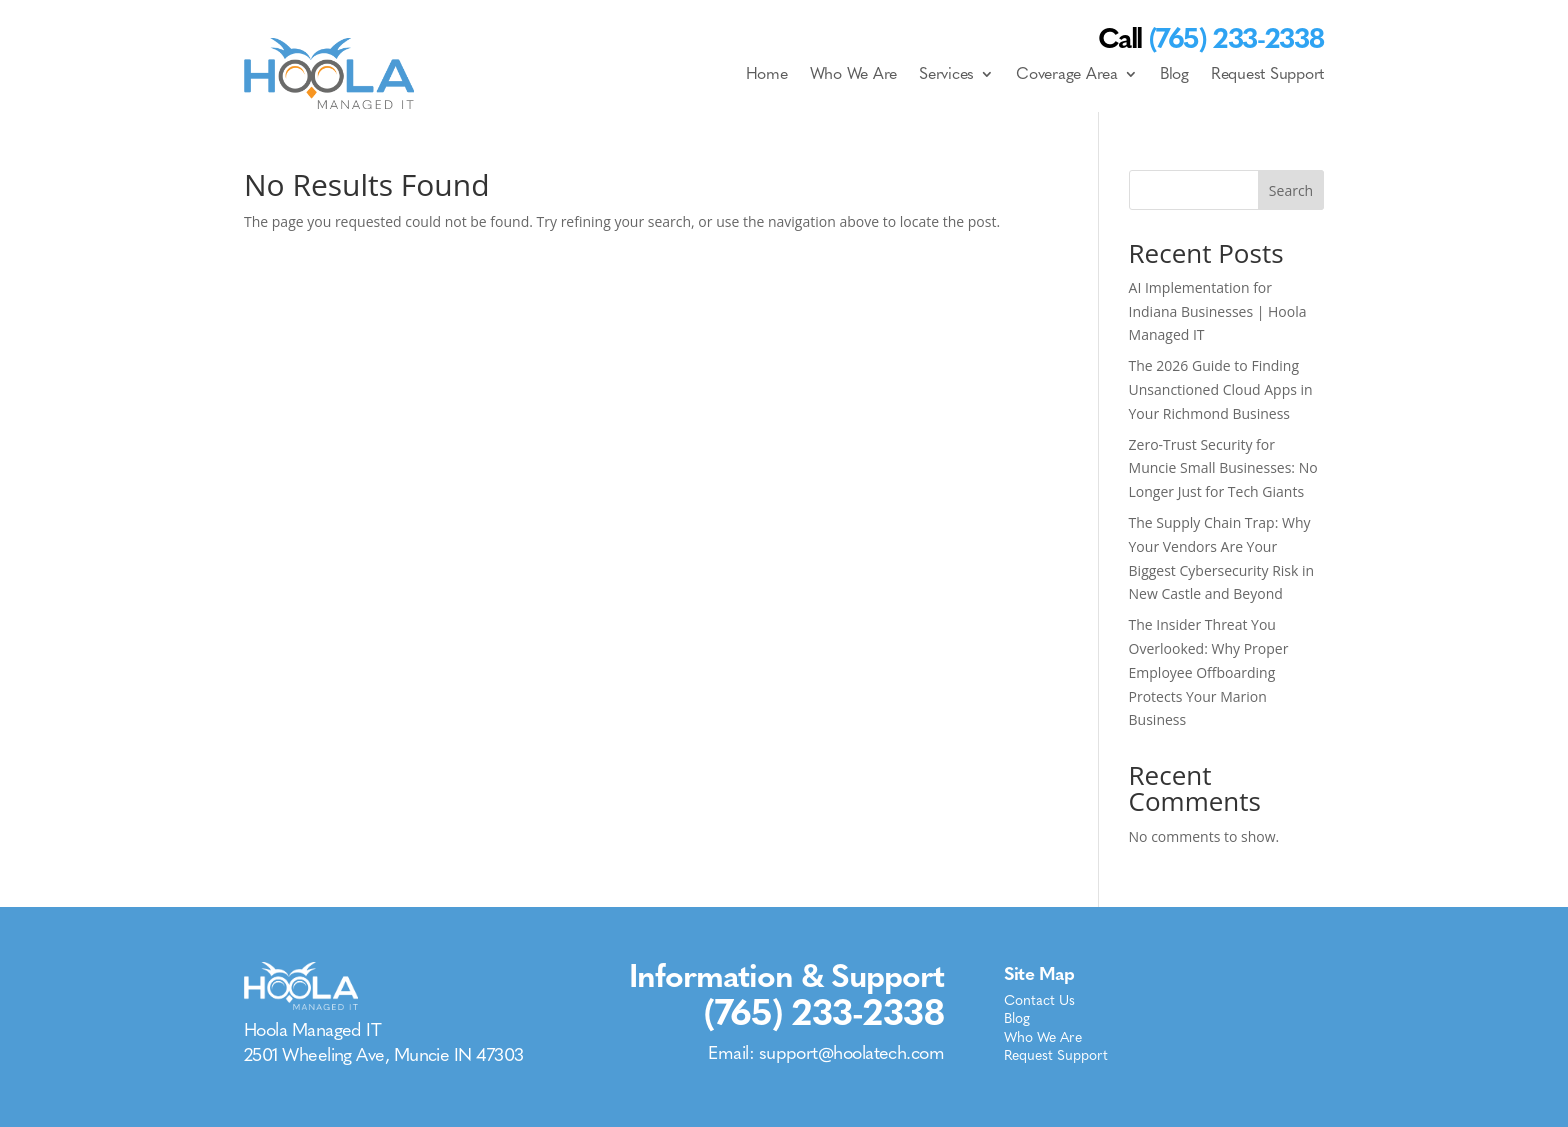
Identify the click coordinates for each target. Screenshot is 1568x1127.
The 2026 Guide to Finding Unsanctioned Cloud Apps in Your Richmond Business (1221, 389)
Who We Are (854, 73)
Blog (1174, 73)
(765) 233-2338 (824, 1012)
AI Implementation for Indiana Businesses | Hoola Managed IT (1218, 311)
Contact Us (1039, 1002)
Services (946, 73)
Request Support (1267, 73)
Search (1291, 190)
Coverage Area (1067, 73)
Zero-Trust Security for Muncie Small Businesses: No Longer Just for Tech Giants (1223, 468)
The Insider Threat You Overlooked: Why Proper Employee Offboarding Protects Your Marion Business (1209, 672)
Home (767, 73)
